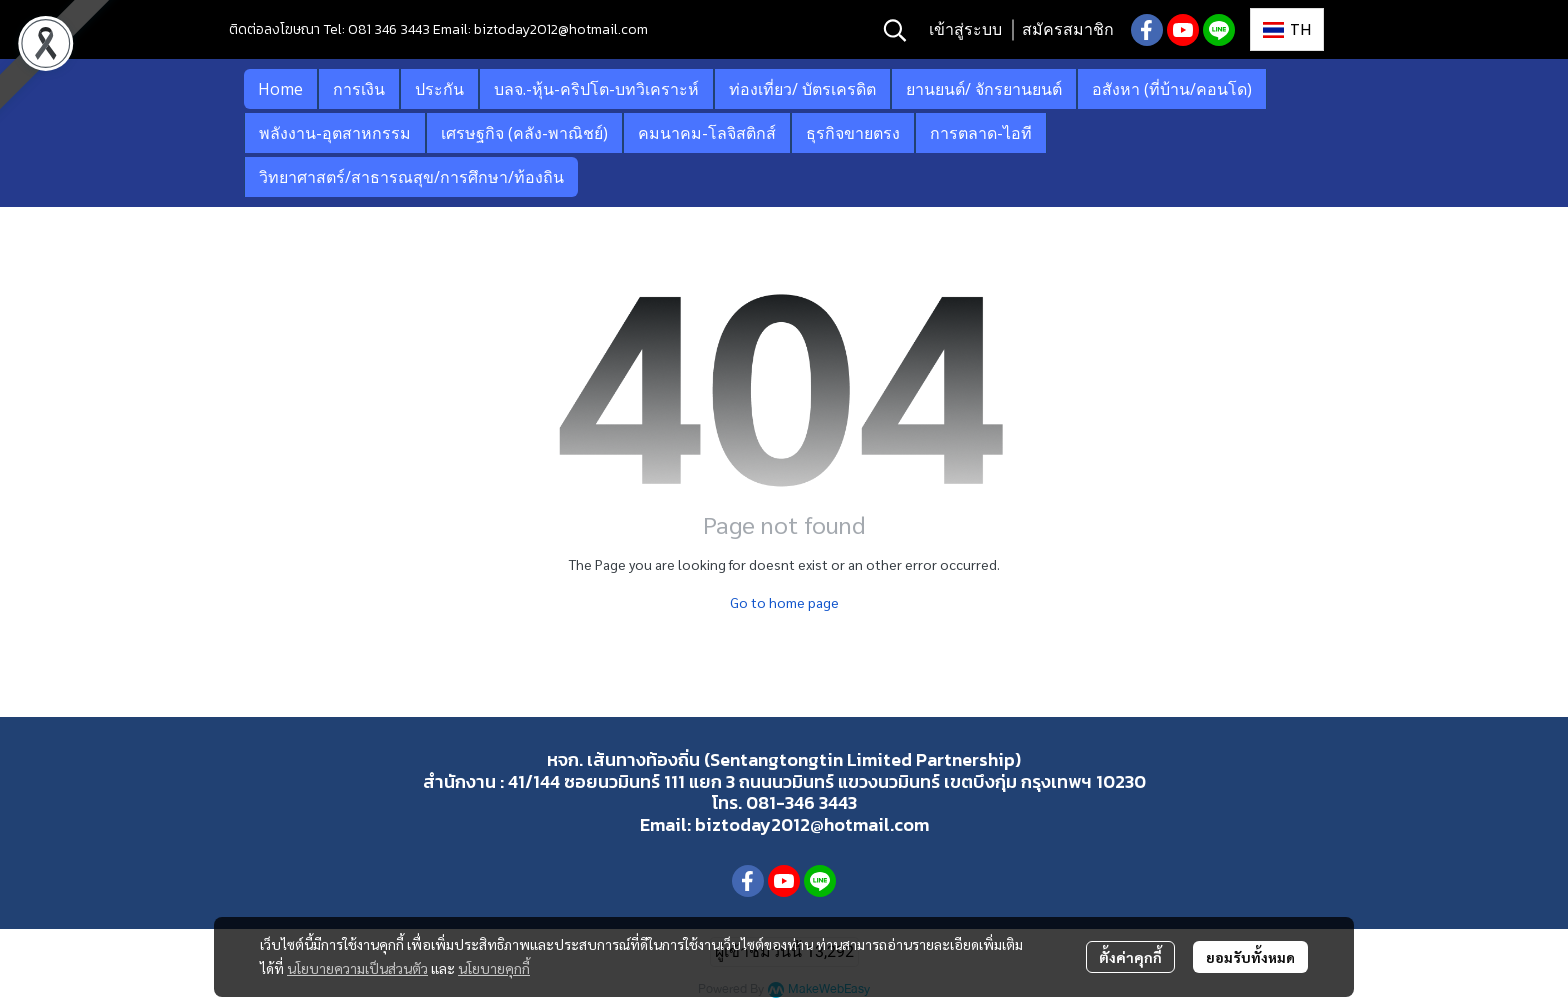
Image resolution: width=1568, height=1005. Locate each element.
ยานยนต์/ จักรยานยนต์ (984, 89)
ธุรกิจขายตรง (853, 133)
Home (280, 89)
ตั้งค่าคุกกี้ (1130, 957)
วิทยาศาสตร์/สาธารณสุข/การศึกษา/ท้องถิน (411, 177)
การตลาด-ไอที (981, 133)
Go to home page (784, 602)
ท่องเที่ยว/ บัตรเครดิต (802, 89)
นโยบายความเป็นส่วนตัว (357, 968)
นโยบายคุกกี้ (494, 968)
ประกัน (439, 89)
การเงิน (359, 89)
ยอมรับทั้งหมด (1250, 957)
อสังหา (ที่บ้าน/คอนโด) (1172, 89)
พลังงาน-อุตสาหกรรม (335, 133)
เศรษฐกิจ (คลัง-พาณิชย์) (524, 133)
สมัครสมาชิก (1068, 29)
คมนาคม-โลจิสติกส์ (707, 133)
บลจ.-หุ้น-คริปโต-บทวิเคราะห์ (596, 89)
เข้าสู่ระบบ (965, 29)
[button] (895, 30)
